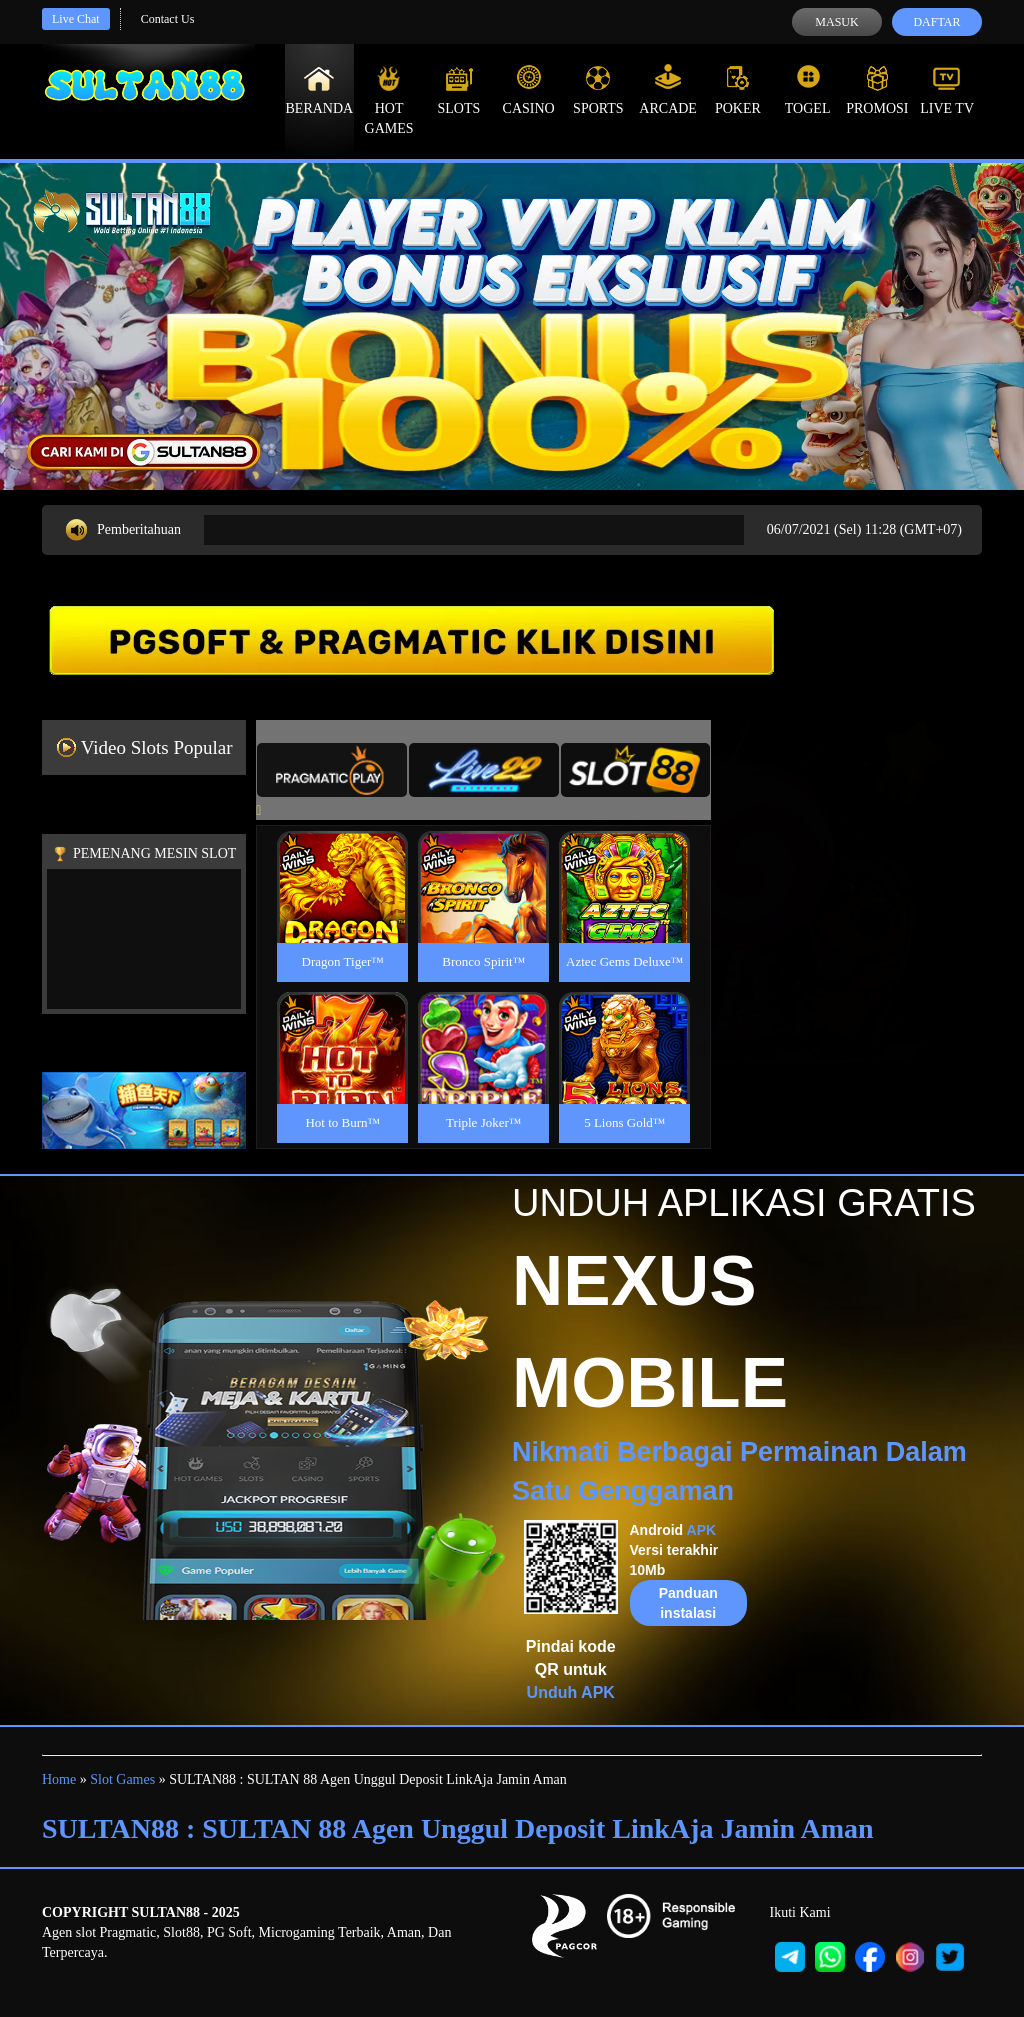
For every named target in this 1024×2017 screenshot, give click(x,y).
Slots (458, 90)
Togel (808, 90)
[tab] (332, 770)
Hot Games (389, 100)
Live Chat (76, 19)
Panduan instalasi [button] (688, 1603)
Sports (598, 90)
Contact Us (168, 19)
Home (59, 1779)
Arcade (668, 90)
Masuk (836, 22)
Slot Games (122, 1779)
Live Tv (947, 90)
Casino (529, 90)
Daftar (936, 22)
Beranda (320, 90)
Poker (738, 90)
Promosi (877, 90)
